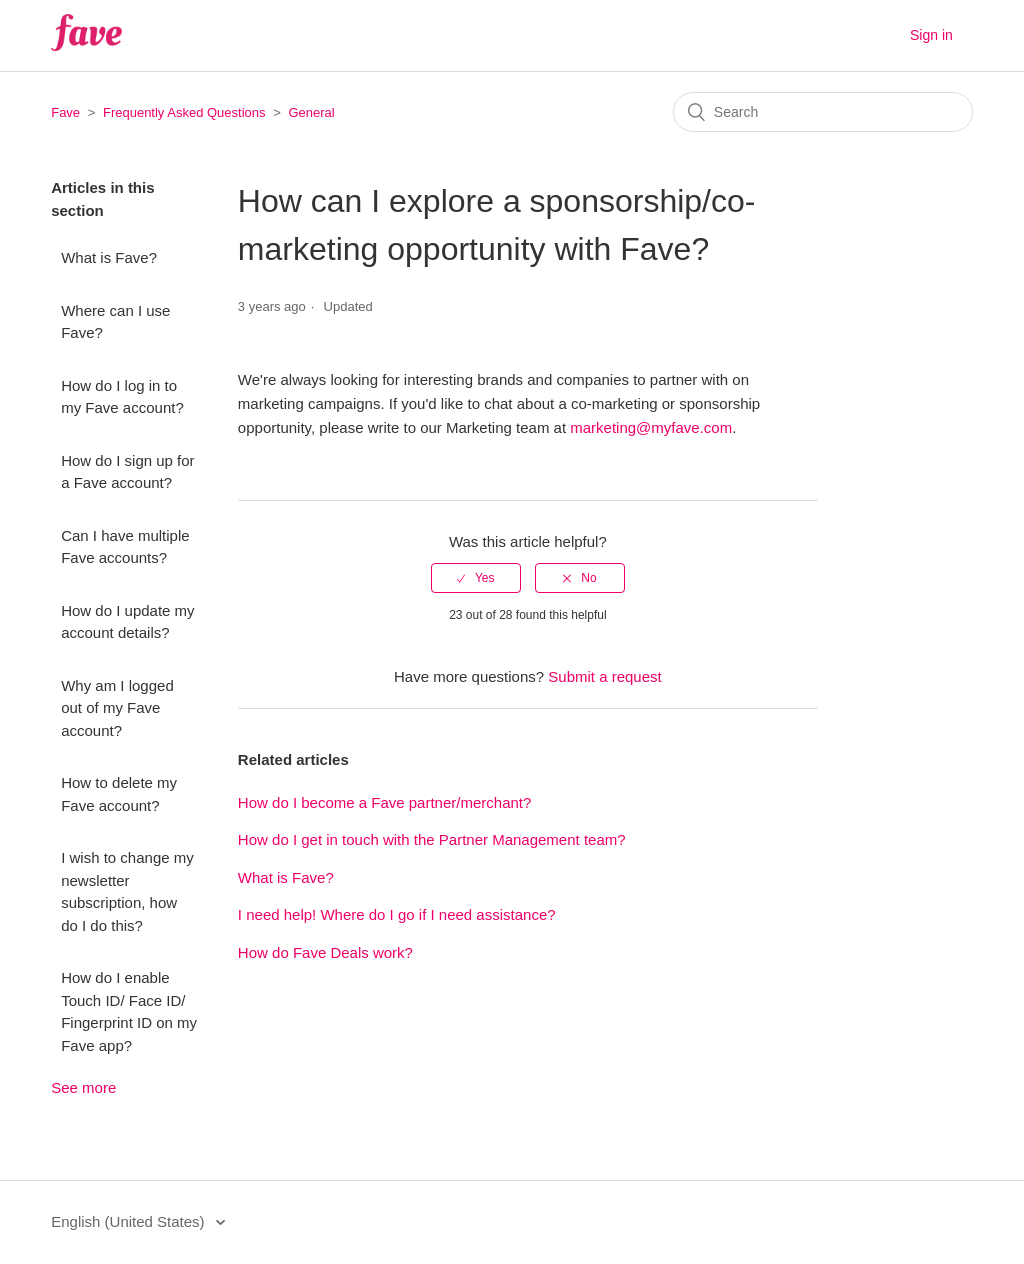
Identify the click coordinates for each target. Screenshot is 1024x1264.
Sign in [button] (931, 35)
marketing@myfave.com (651, 427)
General (311, 112)
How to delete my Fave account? (119, 794)
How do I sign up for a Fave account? (127, 472)
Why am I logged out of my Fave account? (117, 708)
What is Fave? (109, 257)
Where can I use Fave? (115, 322)
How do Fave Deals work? (325, 952)
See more (83, 1087)
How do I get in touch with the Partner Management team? (432, 839)
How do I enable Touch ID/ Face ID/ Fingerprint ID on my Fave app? (129, 1011)
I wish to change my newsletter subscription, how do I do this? (127, 891)
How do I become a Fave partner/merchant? (384, 802)
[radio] (476, 578)
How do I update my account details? (127, 622)
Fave (65, 112)
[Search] (823, 112)
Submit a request (604, 676)
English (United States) (130, 1221)
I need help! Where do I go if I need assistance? (397, 914)
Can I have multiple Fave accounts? (125, 547)
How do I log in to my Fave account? (122, 397)
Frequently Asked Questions (184, 112)
